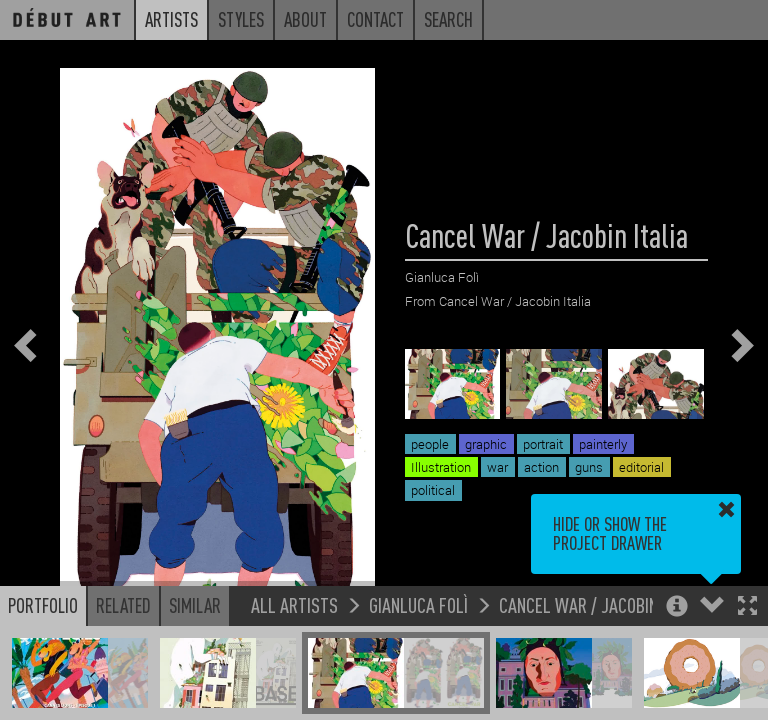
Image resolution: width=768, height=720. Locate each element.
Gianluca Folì (418, 604)
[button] (747, 607)
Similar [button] (195, 605)
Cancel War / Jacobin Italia (601, 604)
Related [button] (123, 605)
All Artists (294, 604)
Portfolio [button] (43, 605)
